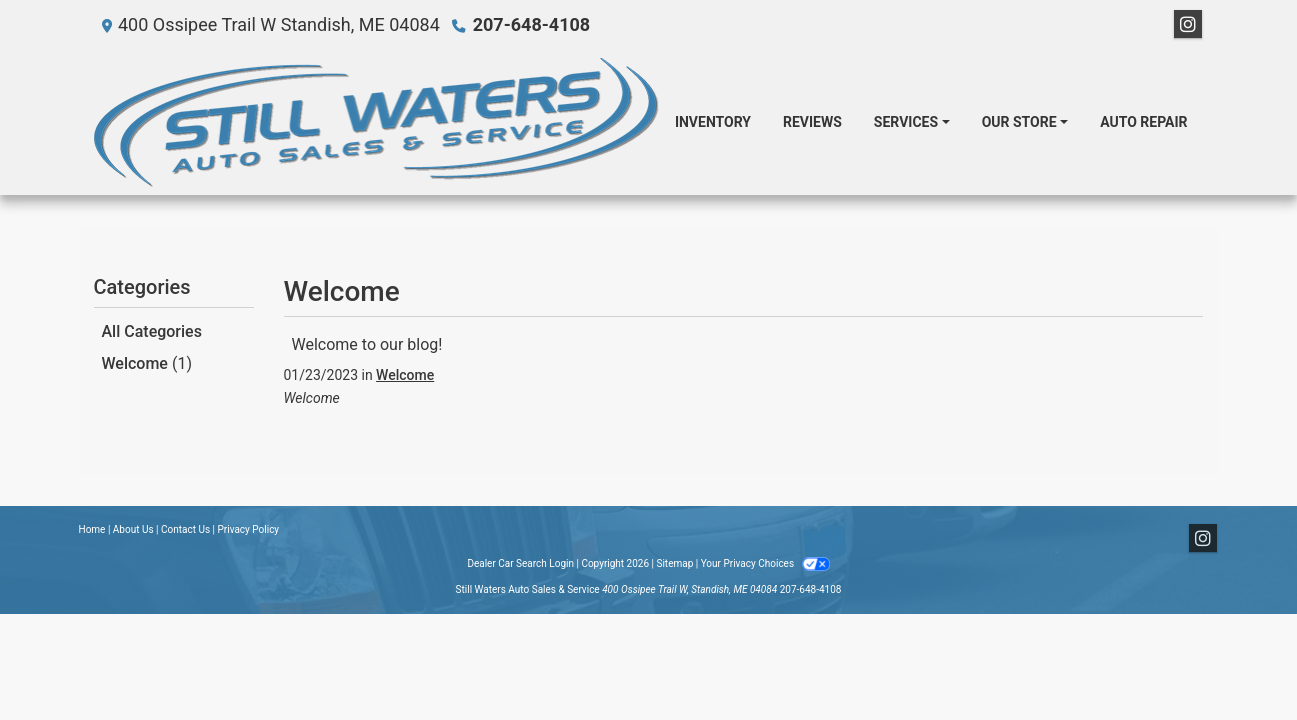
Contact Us (185, 529)
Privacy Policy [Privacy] (249, 529)
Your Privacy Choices (765, 563)
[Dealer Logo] (376, 122)
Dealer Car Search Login (520, 563)
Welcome (147, 363)
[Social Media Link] (1188, 25)
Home (92, 529)
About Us (133, 529)
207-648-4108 (531, 24)
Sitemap (674, 563)
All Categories (152, 331)
